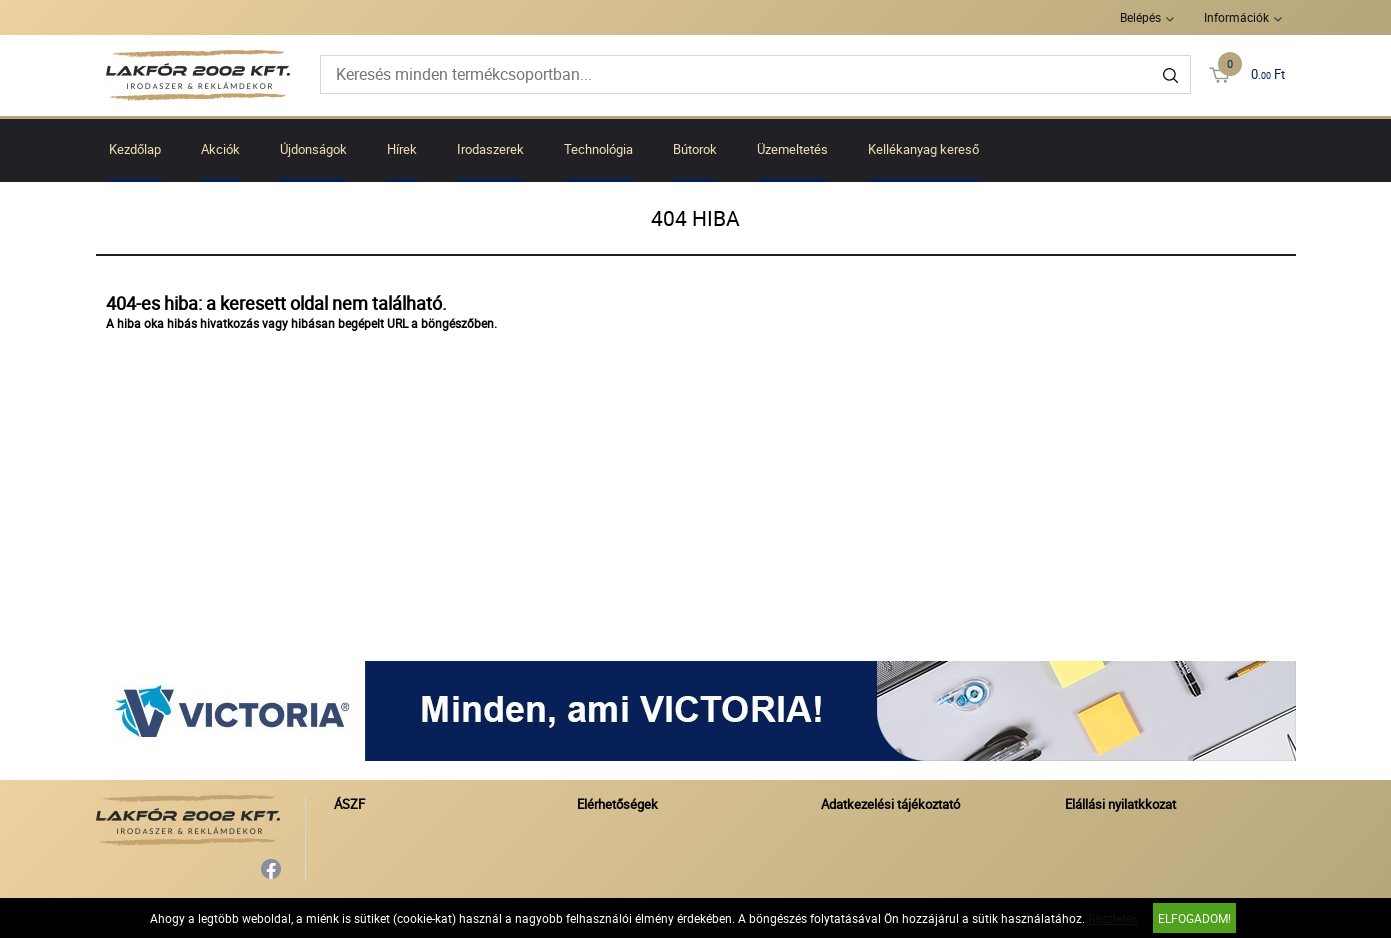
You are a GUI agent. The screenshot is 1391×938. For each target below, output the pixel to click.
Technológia (598, 149)
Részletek (1113, 918)
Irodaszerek (490, 149)
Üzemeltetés (792, 149)
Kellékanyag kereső (923, 149)
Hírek (402, 149)
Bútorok (695, 149)
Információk (1236, 17)
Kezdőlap (135, 149)
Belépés (1140, 17)
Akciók (220, 149)
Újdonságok (313, 149)
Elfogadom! (1194, 918)
